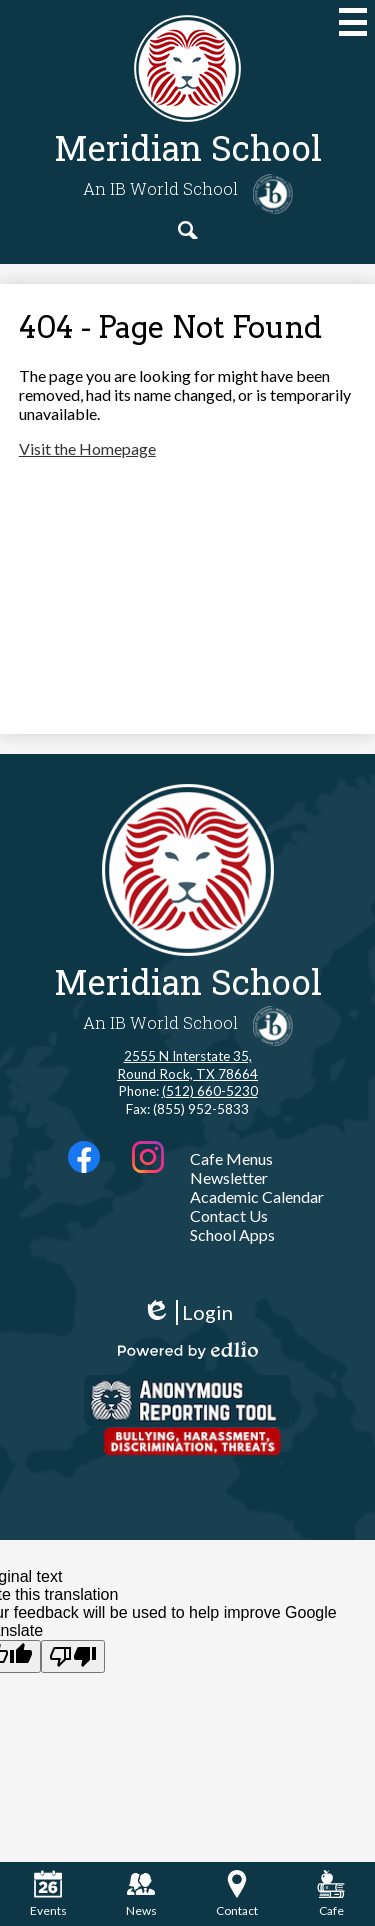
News (141, 1894)
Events (48, 1894)
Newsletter (229, 1177)
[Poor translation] (73, 1656)
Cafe (331, 1894)
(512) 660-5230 (210, 1091)
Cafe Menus (231, 1158)
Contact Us (229, 1215)
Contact (237, 1894)
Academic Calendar (257, 1196)
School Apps (232, 1234)
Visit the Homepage (87, 448)
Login (187, 1312)
